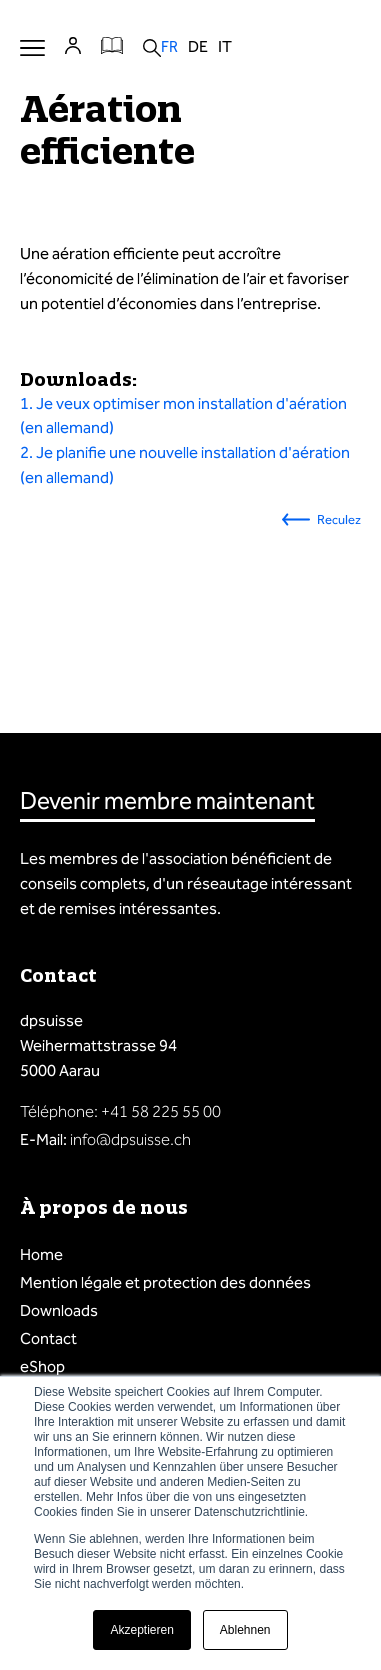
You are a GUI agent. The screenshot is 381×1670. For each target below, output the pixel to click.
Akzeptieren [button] (141, 1630)
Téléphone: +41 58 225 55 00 (120, 1111)
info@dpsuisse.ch (130, 1139)
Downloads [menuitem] (59, 1310)
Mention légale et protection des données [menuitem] (165, 1282)
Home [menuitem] (41, 1254)
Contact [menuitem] (48, 1338)
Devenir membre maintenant (167, 801)
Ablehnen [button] (245, 1630)
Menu (32, 47)
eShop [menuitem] (42, 1366)
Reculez (339, 519)
